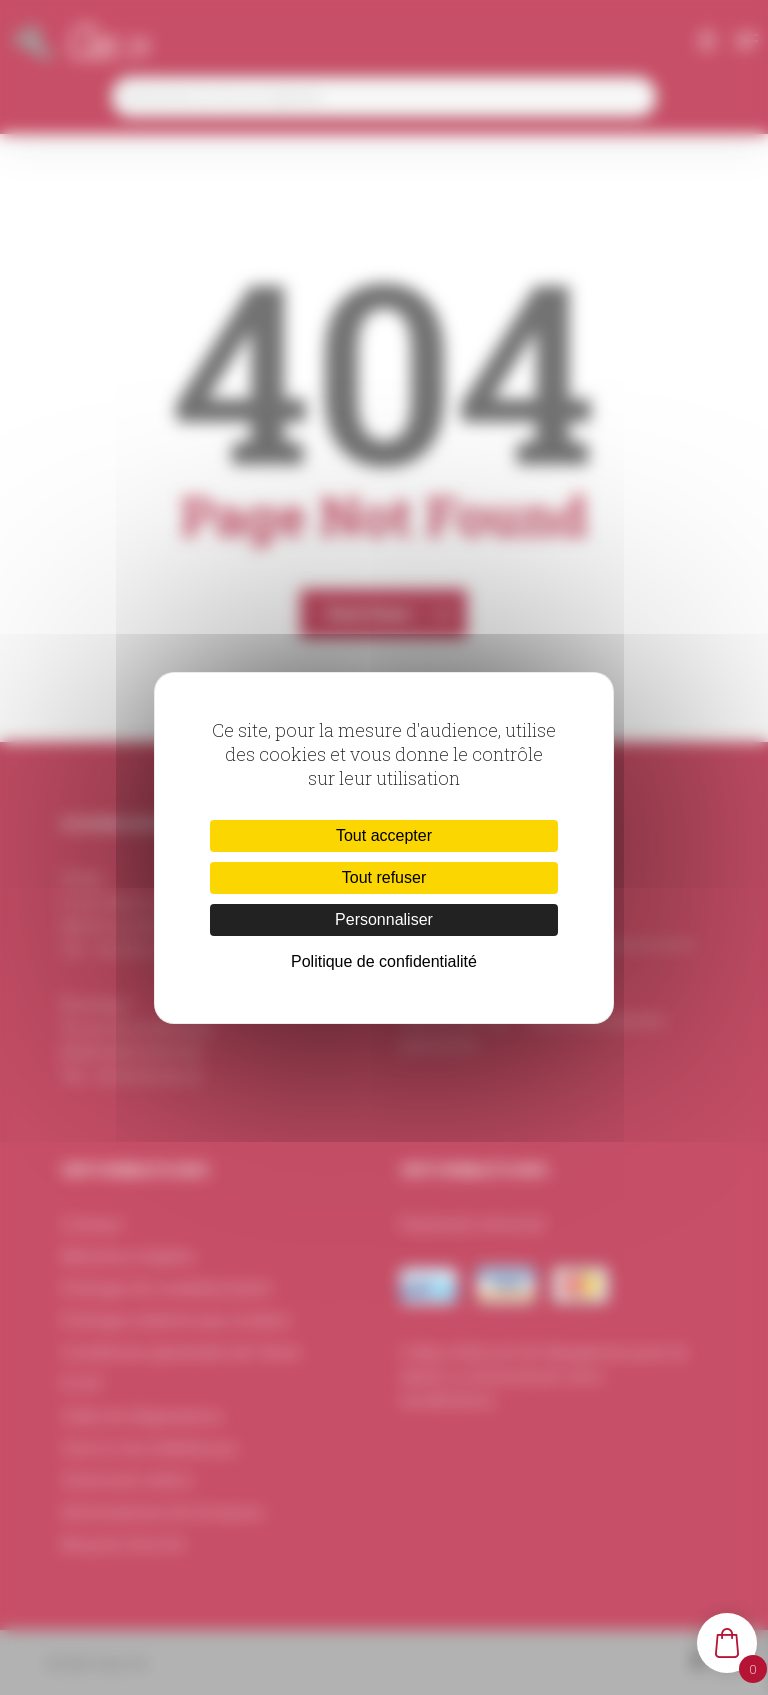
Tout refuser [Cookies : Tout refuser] (384, 877)
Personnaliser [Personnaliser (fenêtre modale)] (384, 919)
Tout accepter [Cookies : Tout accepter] (384, 835)
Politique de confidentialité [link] (384, 961)
